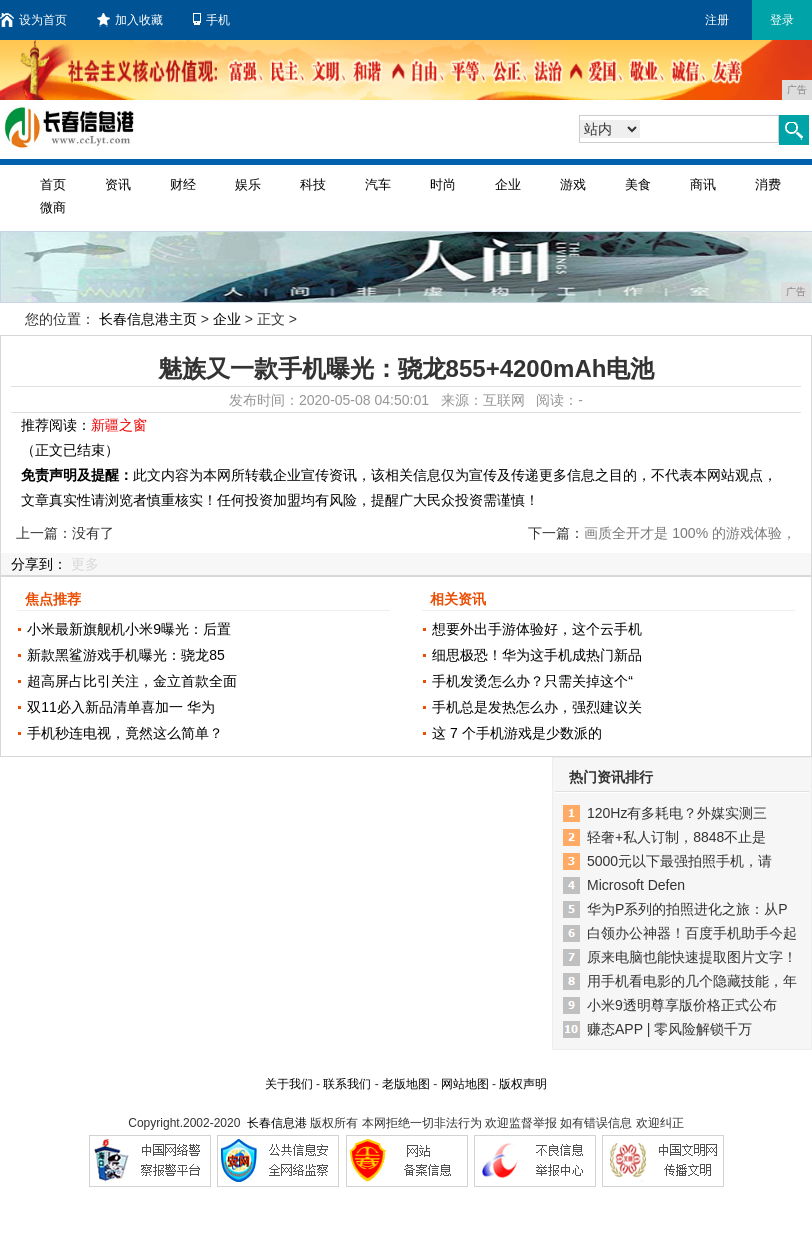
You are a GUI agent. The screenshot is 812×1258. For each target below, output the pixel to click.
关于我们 (289, 1084)
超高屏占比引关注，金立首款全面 (132, 681)
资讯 (118, 184)
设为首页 (33, 20)
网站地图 (465, 1084)
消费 (768, 184)
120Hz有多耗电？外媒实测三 (677, 813)
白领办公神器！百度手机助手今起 (692, 933)
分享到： (39, 564)
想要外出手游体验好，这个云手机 (537, 629)
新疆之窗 (119, 425)
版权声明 (523, 1084)
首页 (53, 184)
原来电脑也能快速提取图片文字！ (692, 957)
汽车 (378, 184)
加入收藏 (130, 20)
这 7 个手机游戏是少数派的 (517, 733)
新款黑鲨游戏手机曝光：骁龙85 (126, 655)
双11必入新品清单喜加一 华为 (120, 707)
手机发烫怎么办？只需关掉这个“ (532, 681)
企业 (508, 184)
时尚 (443, 184)
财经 (183, 184)
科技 (313, 184)
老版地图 (406, 1084)
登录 (782, 20)
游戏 (573, 184)
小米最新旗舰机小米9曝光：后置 (129, 629)
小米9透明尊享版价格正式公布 (682, 1005)
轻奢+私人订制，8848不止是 (676, 837)
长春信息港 (277, 1123)
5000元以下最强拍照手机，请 (679, 861)
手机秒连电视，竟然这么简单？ (125, 733)
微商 (53, 207)
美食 (638, 184)
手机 (211, 20)
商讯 (703, 184)
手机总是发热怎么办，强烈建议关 (537, 707)
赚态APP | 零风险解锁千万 (669, 1029)
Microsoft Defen (636, 885)
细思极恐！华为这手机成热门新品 (537, 655)
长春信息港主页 (148, 319)
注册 (717, 20)
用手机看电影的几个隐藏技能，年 (692, 981)
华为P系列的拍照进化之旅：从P (687, 909)
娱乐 (248, 184)
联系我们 (347, 1084)
